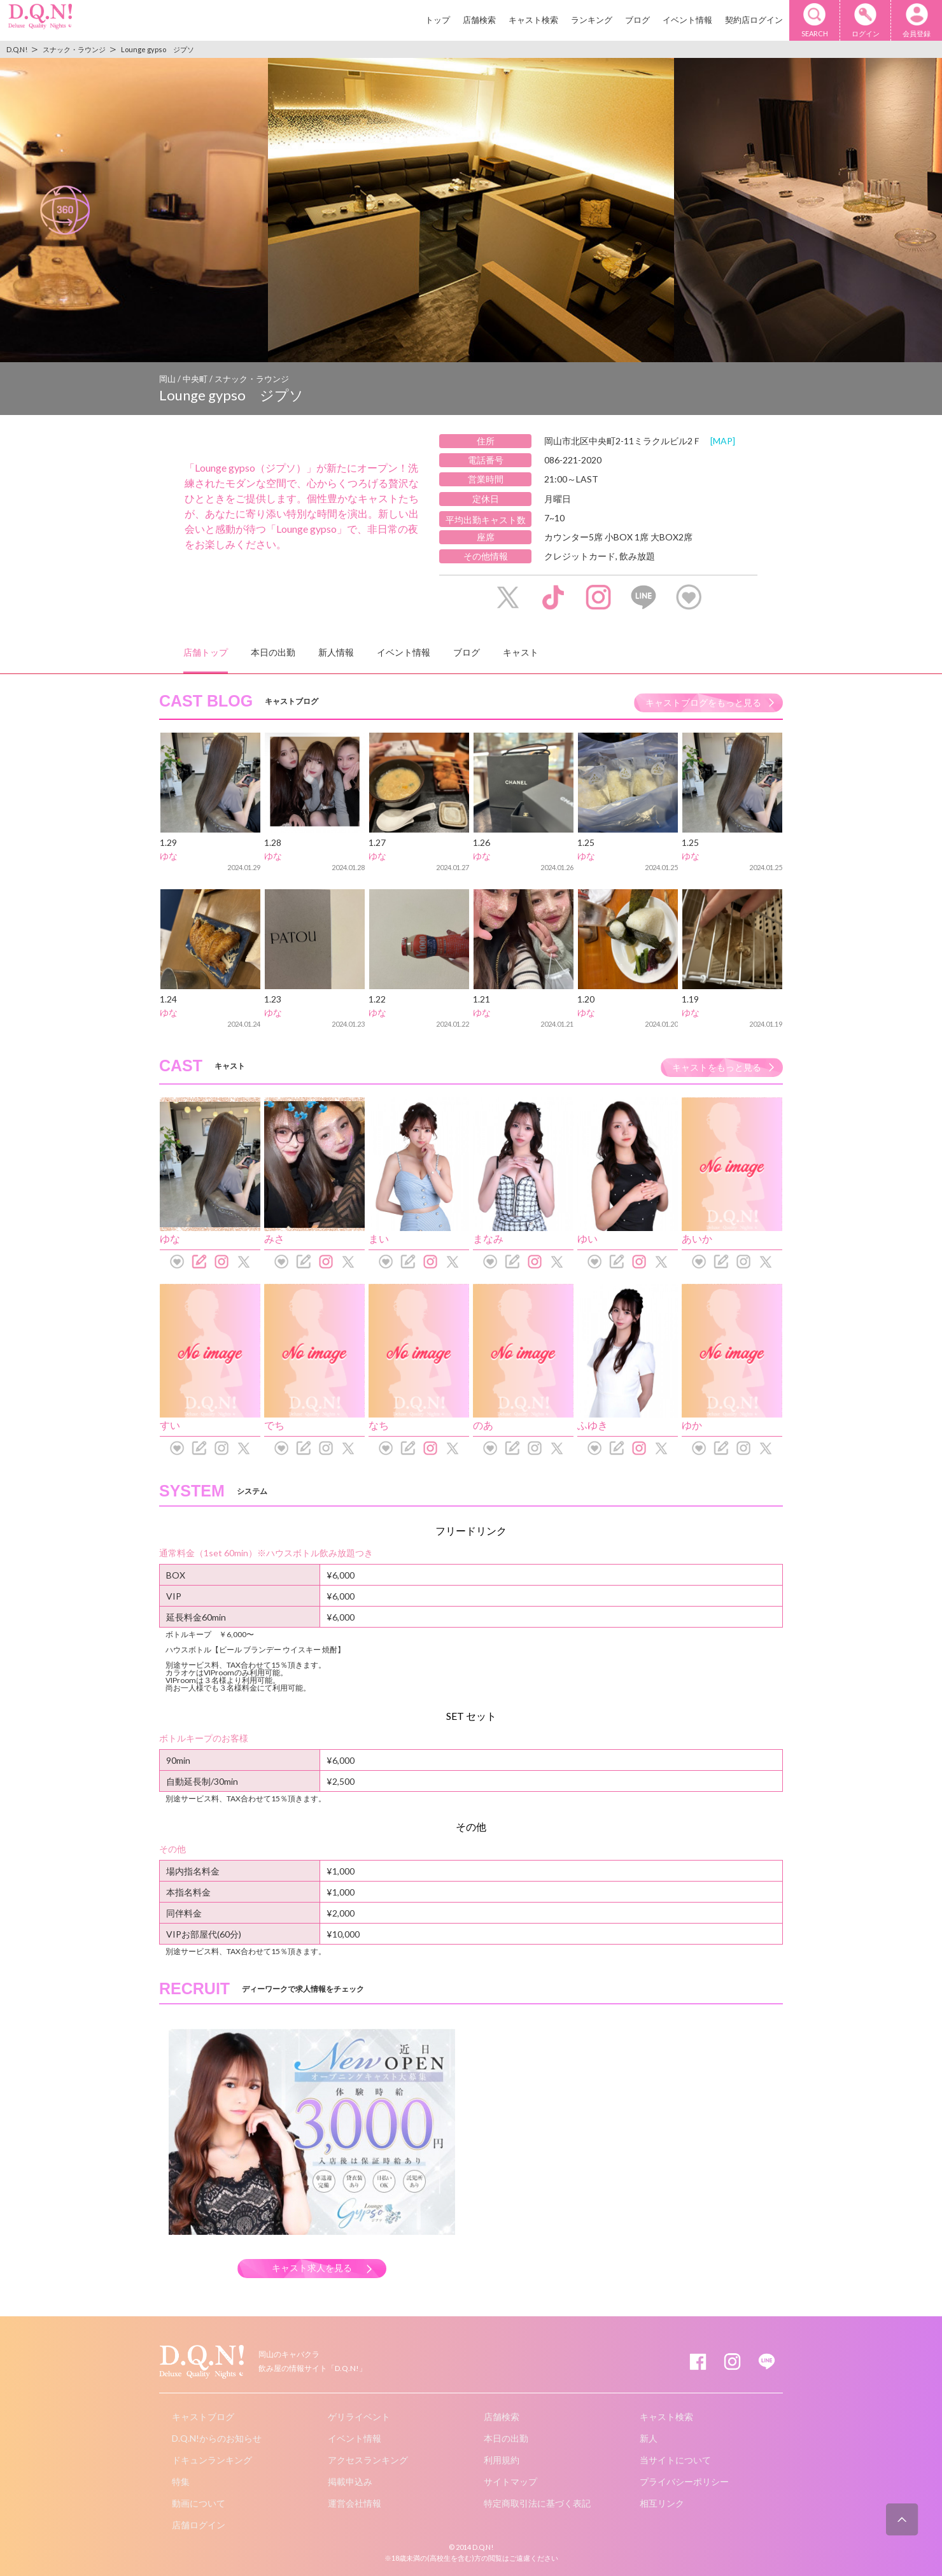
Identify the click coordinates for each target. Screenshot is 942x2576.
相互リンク (662, 2503)
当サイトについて (675, 2459)
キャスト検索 (533, 20)
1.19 (690, 999)
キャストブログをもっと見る (703, 702)
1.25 (585, 842)
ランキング (591, 20)
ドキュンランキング (212, 2459)
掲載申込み (350, 2481)
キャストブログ (203, 2416)
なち (379, 1425)
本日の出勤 (273, 652)
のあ (483, 1425)
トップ (437, 20)
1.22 (377, 999)
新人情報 (336, 652)
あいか (697, 1238)
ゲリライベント (359, 2416)
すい (170, 1425)
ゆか (692, 1425)
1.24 (168, 999)
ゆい (587, 1238)
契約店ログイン (754, 20)
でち (274, 1425)
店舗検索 (479, 20)
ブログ (637, 20)
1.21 (481, 999)
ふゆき (592, 1425)
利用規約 (501, 2459)
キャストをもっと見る (716, 1067)
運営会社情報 (354, 2503)
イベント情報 (687, 20)
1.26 (481, 842)
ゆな (169, 855)
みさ (274, 1238)
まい (379, 1238)
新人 (648, 2438)
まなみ (488, 1238)
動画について (198, 2503)
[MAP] (722, 440)
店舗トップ (205, 652)
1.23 (272, 999)
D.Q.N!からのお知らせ (217, 2438)
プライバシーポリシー (684, 2481)
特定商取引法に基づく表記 (537, 2503)
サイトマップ (510, 2481)
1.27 (377, 842)
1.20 (585, 999)
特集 (181, 2481)
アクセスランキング (368, 2459)
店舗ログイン (198, 2524)
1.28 (272, 842)
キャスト (520, 652)
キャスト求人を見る (312, 2268)
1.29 (168, 842)
